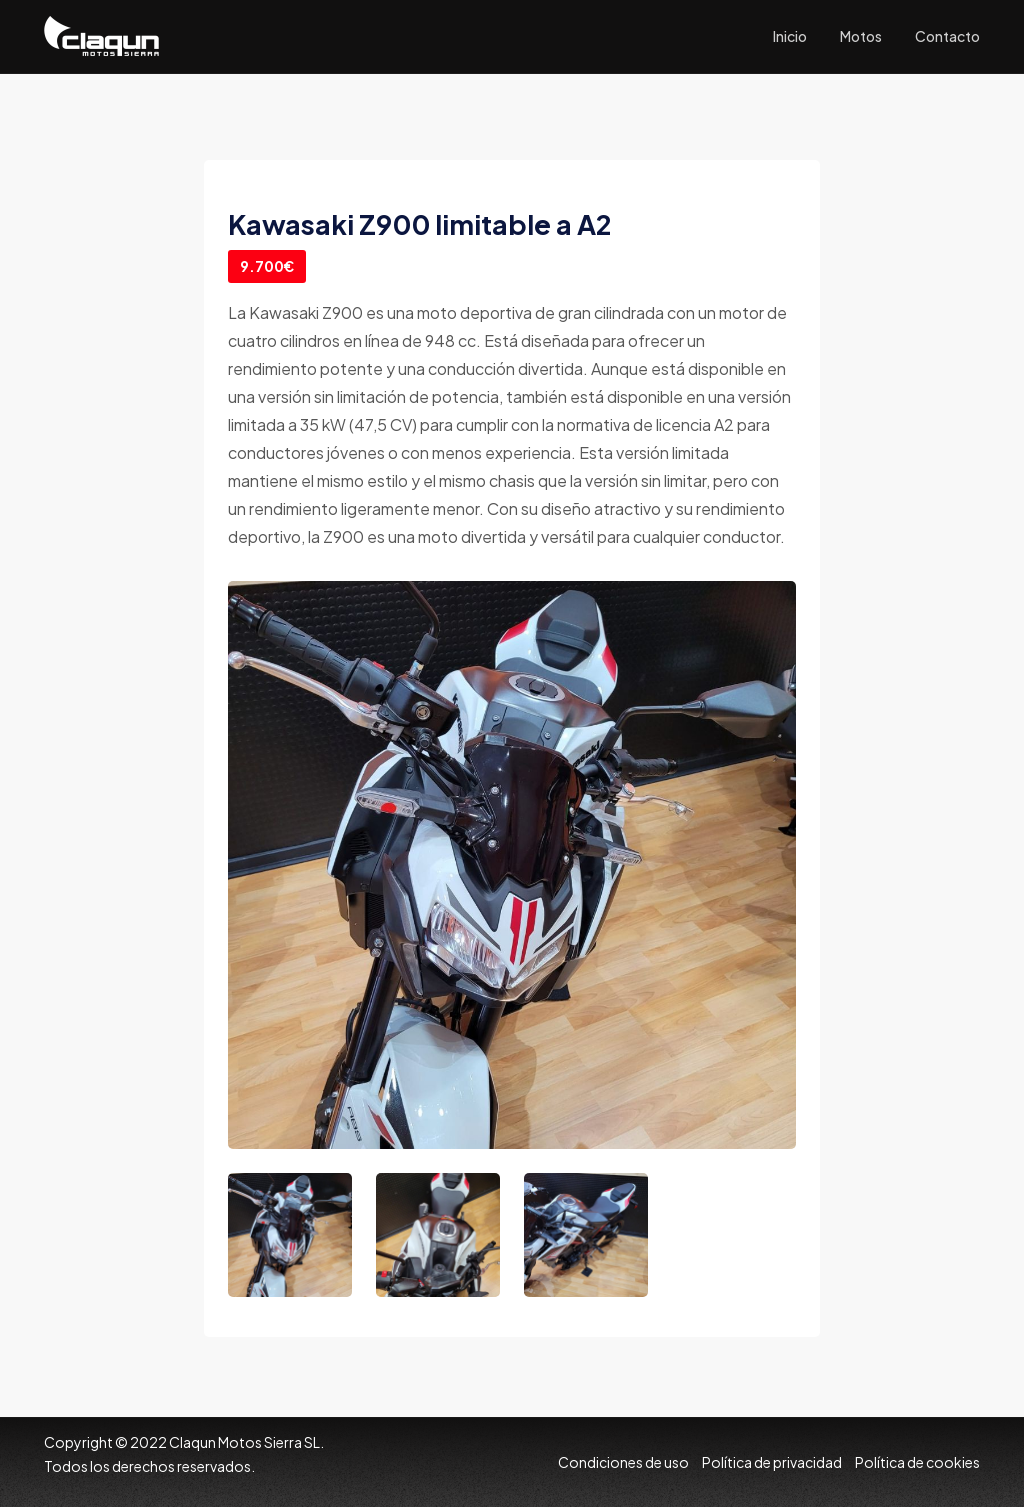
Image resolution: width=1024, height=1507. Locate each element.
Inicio (790, 36)
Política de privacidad (772, 1462)
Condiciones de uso (623, 1462)
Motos (861, 36)
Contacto (947, 36)
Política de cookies (917, 1462)
